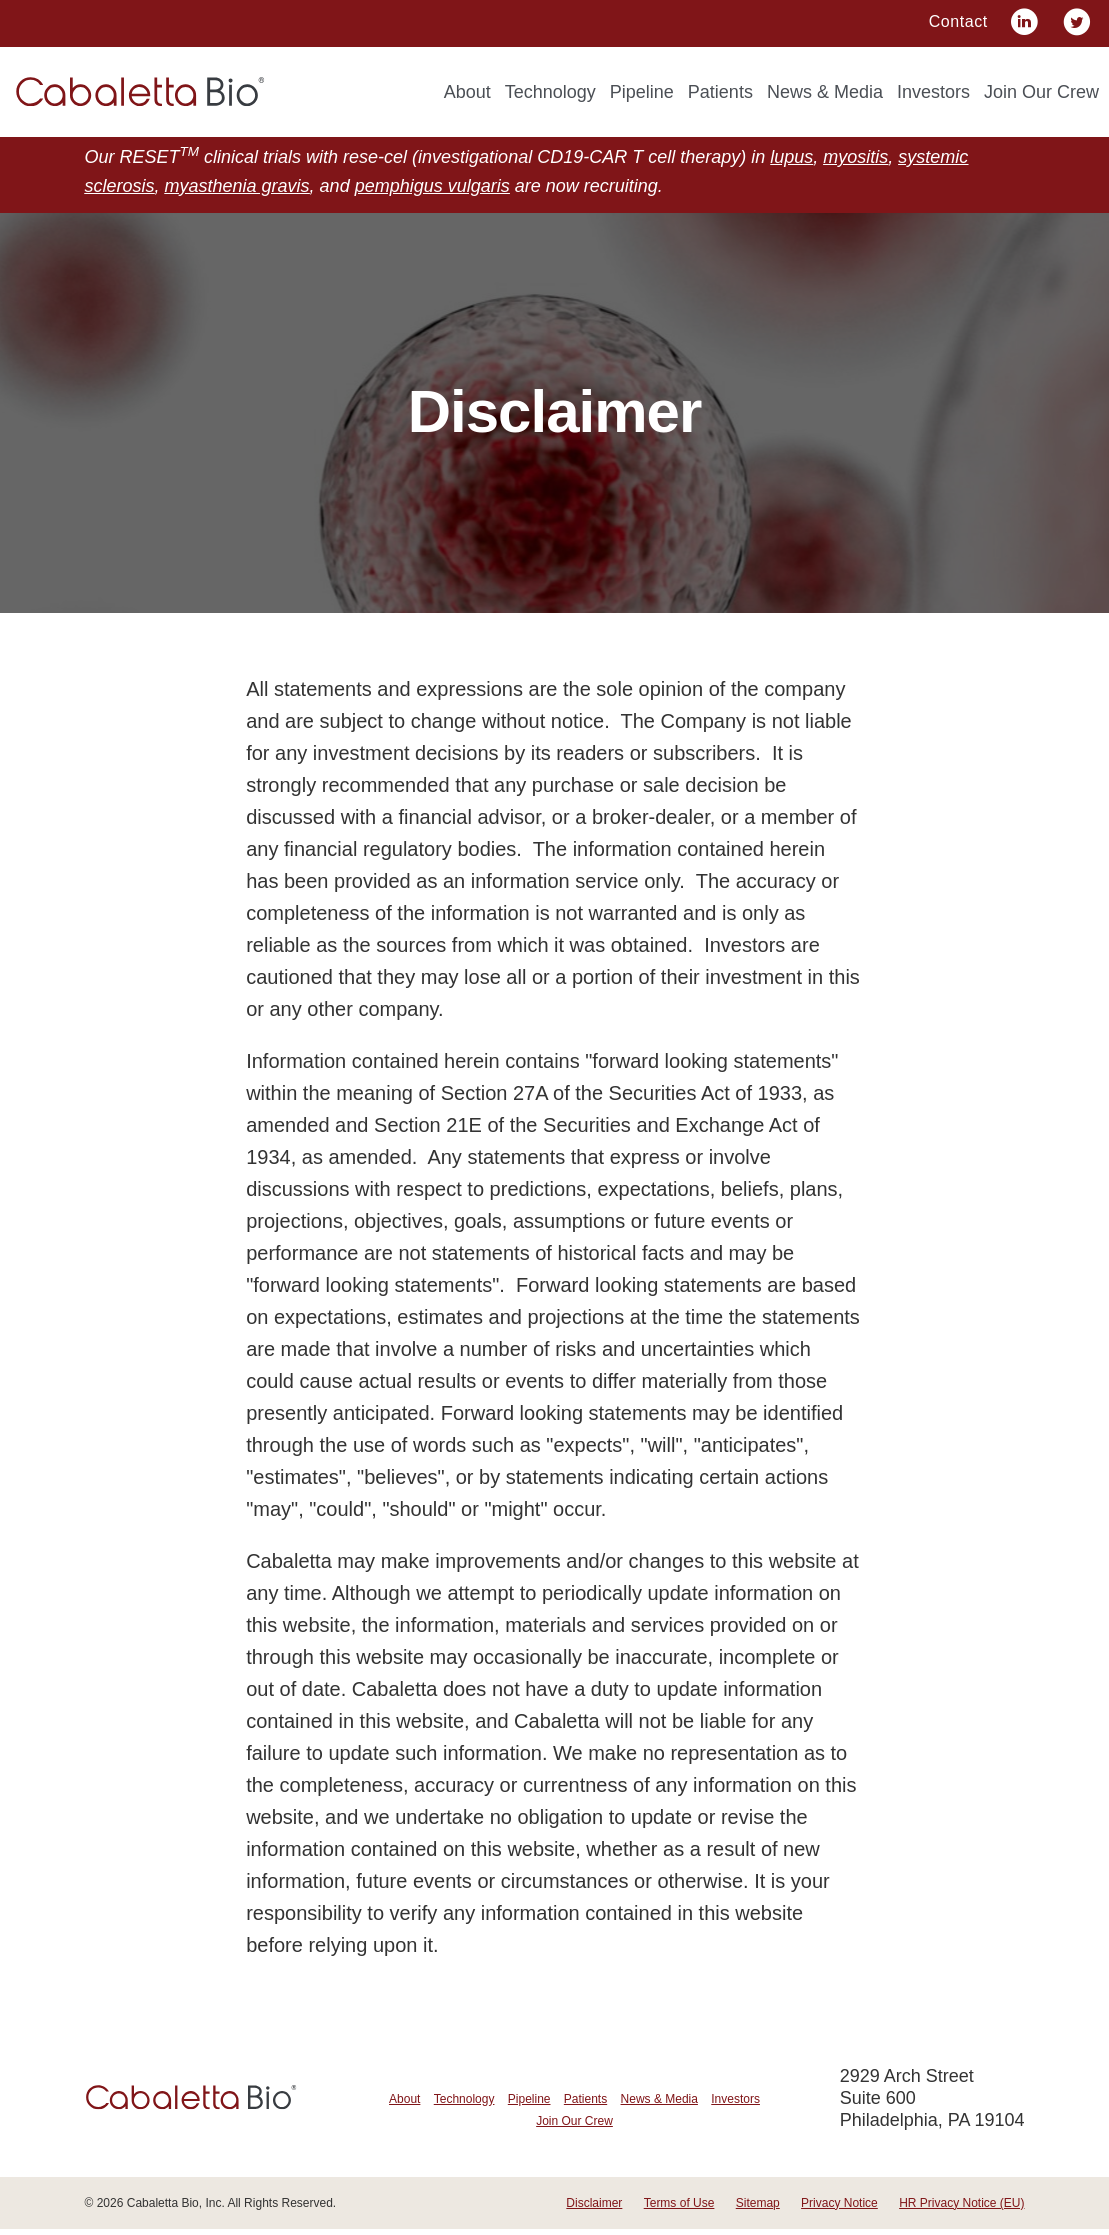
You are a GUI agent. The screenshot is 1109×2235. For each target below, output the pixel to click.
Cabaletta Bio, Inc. (176, 2209)
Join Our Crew (1041, 92)
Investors (933, 92)
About (467, 92)
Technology (550, 92)
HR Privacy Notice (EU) (961, 2209)
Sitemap (758, 2209)
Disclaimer (594, 2209)
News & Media (825, 92)
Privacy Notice (839, 2209)
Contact (958, 21)
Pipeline (642, 92)
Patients (720, 92)
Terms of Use (679, 2209)
